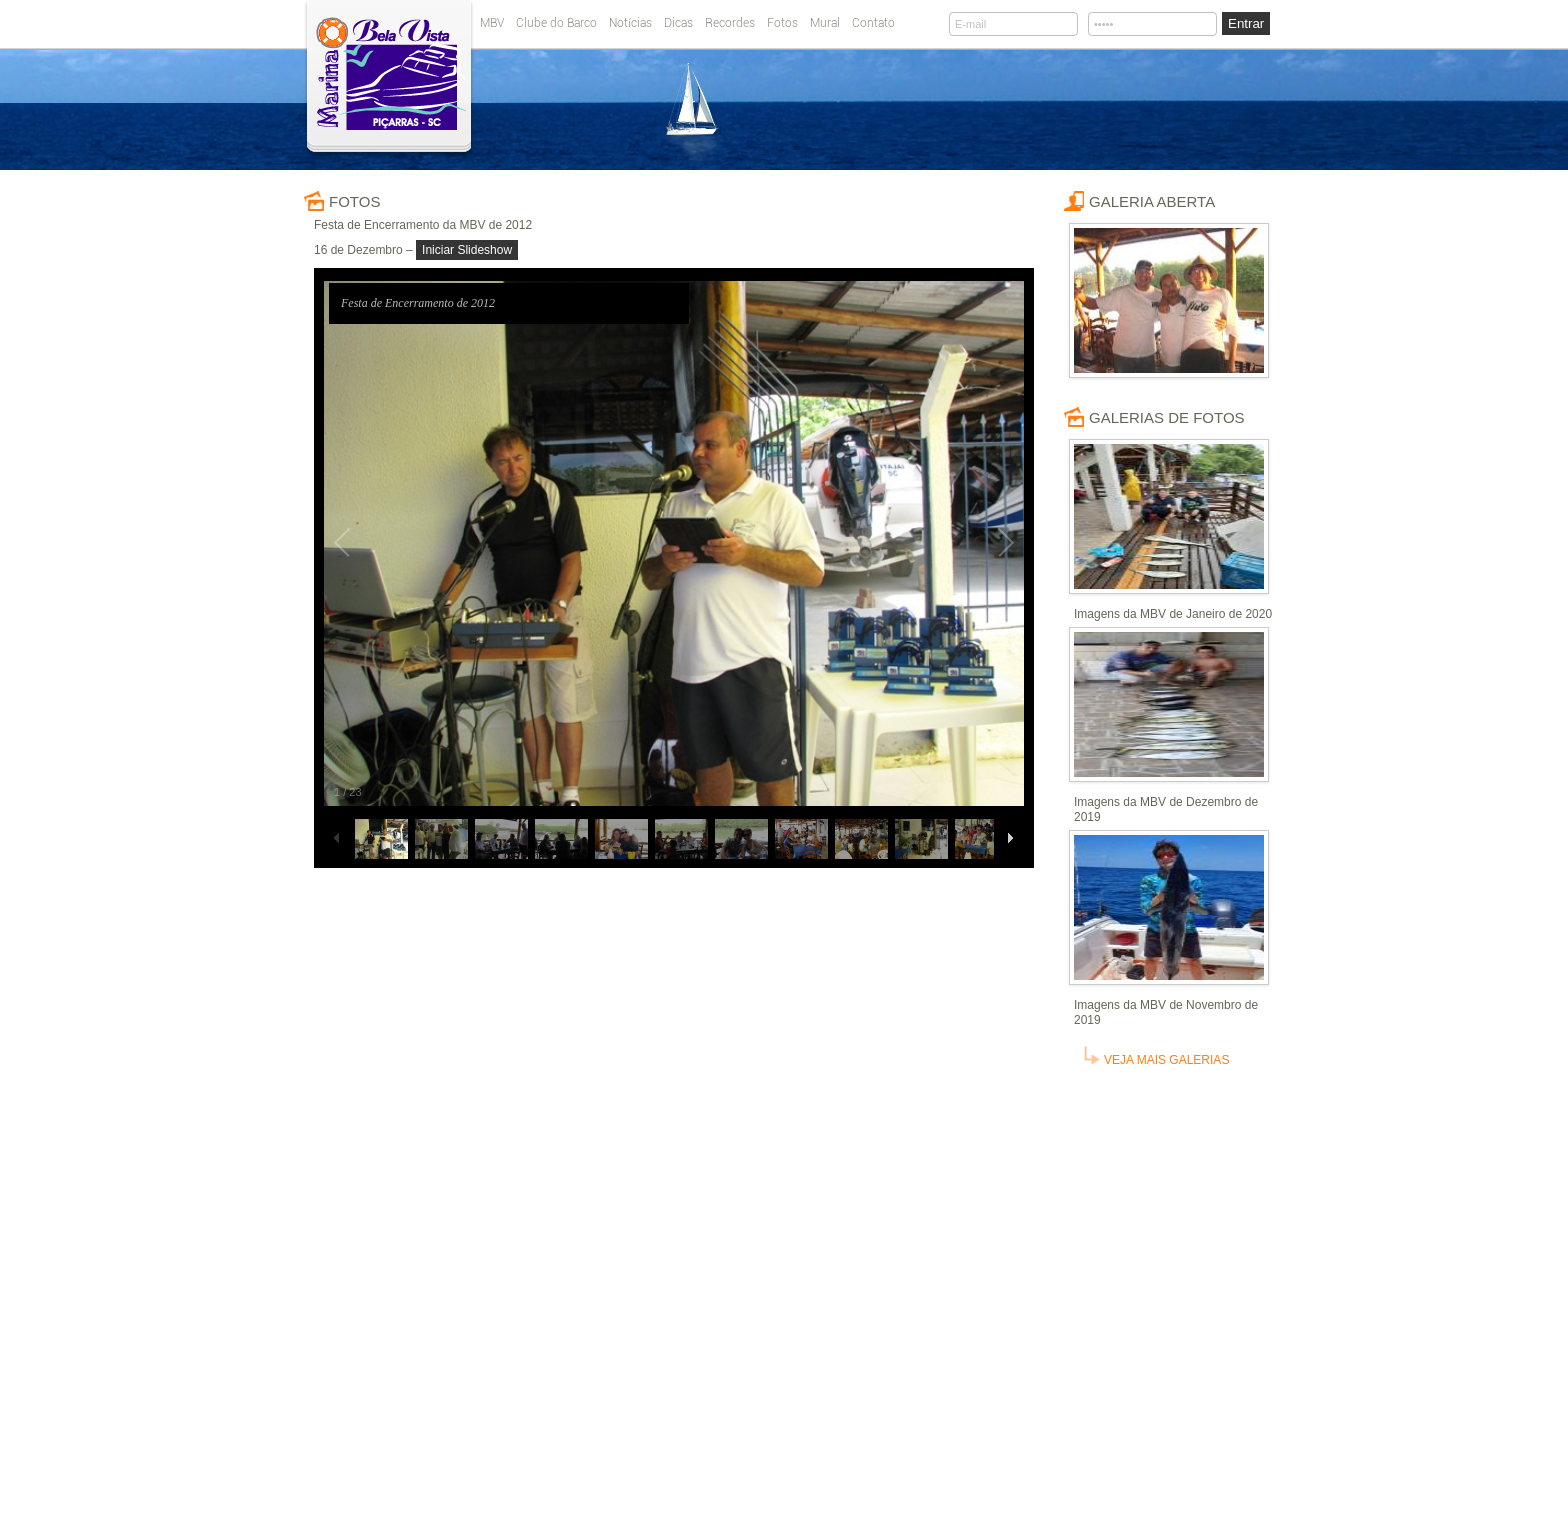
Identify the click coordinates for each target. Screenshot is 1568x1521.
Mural (825, 23)
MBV (492, 23)
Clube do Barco (556, 23)
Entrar (1246, 23)
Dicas (678, 23)
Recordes (730, 23)
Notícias (630, 23)
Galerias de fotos (1167, 417)
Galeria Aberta (1152, 201)
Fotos (782, 23)
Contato (873, 23)
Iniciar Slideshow (467, 250)
